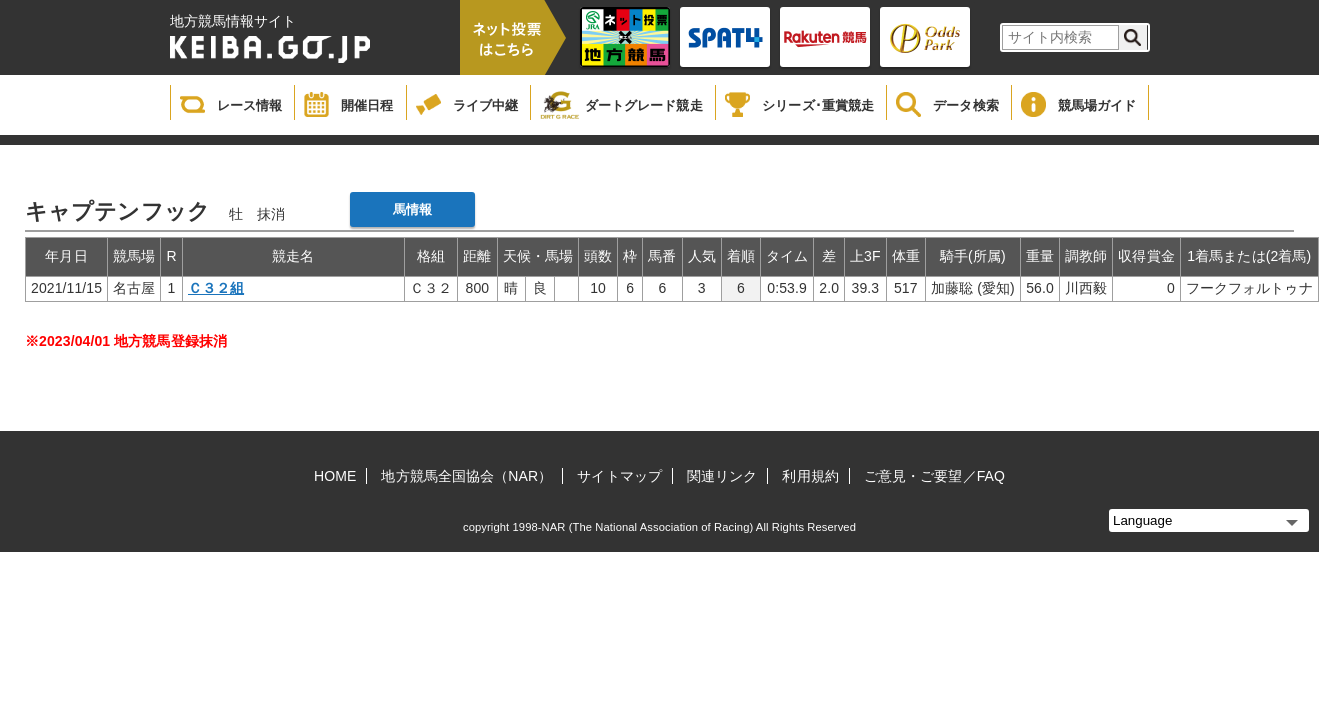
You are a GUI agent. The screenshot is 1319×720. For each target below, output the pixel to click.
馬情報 (412, 209)
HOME (335, 476)
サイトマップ (619, 476)
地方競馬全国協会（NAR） (466, 476)
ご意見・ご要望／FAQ (934, 476)
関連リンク (722, 476)
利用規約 (810, 476)
